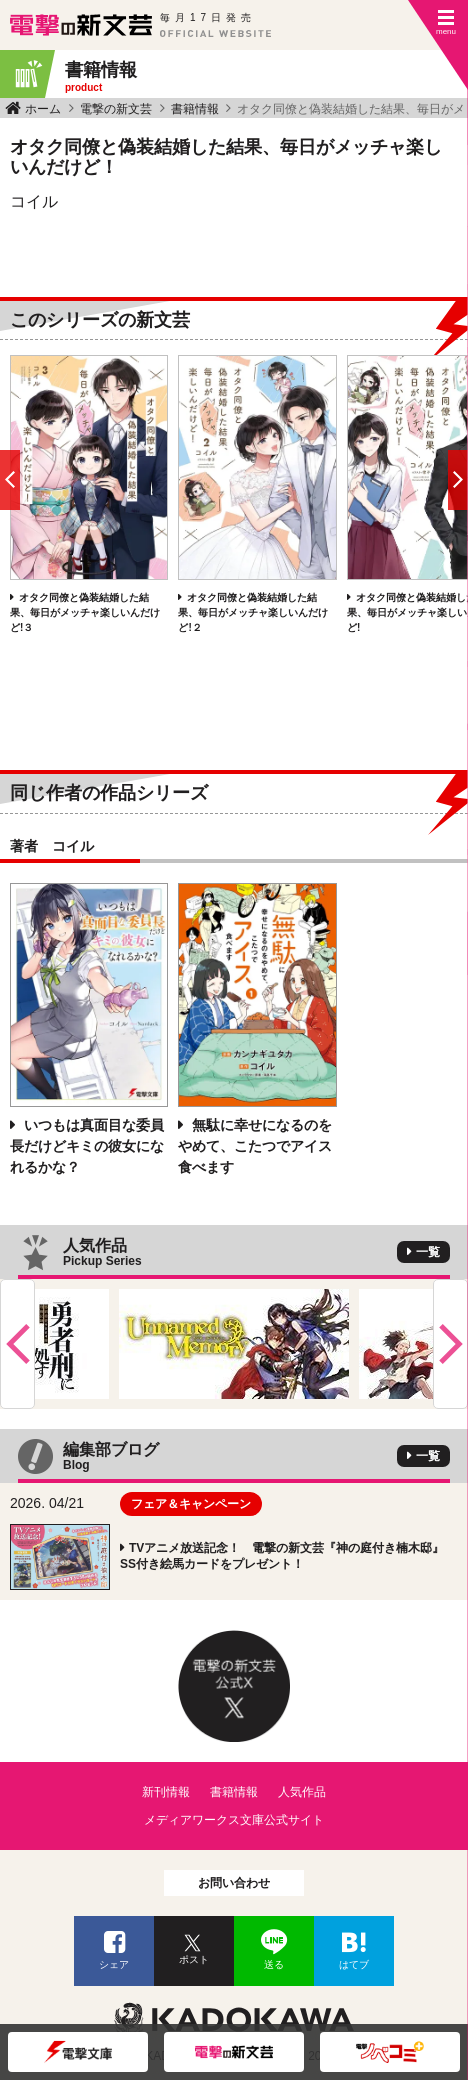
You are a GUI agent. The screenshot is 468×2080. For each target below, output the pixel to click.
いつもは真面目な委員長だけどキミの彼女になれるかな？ (87, 1146)
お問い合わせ (234, 1883)
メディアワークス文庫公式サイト (234, 1820)
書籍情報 (195, 109)
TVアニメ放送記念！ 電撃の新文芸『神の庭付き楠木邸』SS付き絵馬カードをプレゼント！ (282, 1556)
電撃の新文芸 (116, 109)
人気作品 (302, 1792)
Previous (17, 1344)
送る (274, 1964)
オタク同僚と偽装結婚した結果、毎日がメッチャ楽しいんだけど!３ (85, 612)
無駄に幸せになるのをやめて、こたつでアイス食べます (255, 1146)
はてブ (354, 1964)
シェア (114, 1964)
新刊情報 (166, 1792)
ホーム (43, 109)
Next (450, 1344)
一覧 (428, 1252)
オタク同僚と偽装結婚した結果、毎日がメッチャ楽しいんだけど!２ (253, 612)
